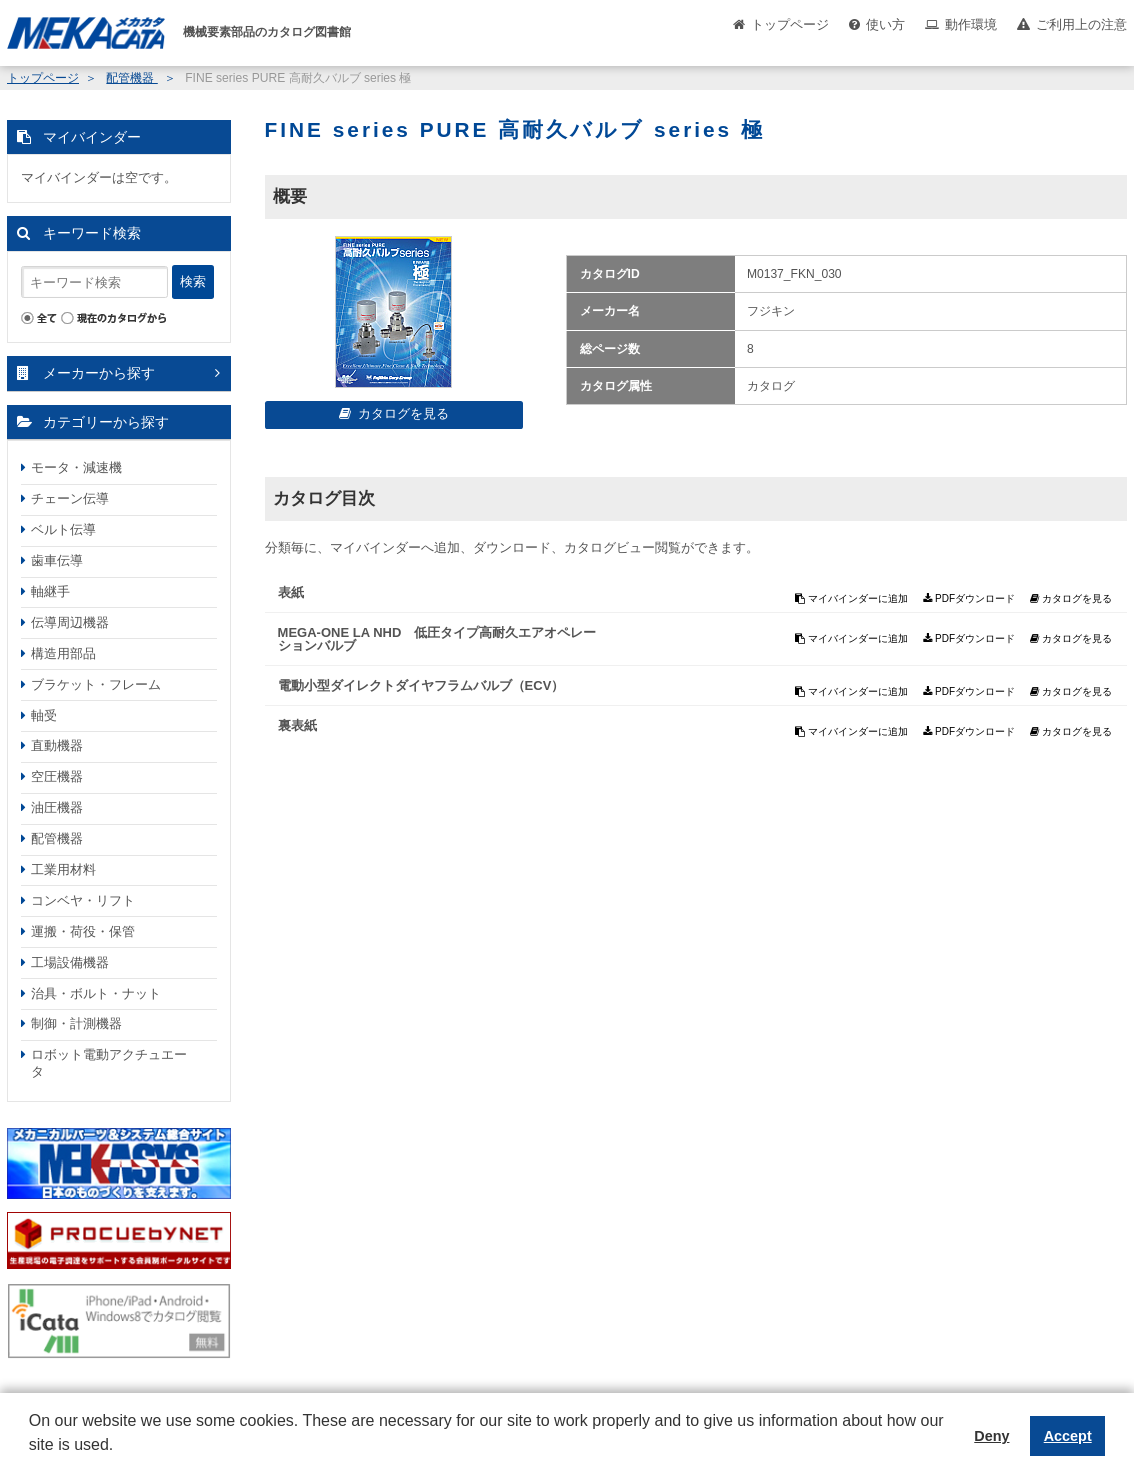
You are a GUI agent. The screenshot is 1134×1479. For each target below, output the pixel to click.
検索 (193, 281)
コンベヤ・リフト (83, 900)
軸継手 (50, 591)
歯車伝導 (57, 560)
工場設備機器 (70, 962)
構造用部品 (63, 653)
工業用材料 (63, 869)
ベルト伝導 (63, 529)
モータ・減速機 (76, 467)
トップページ (790, 24)
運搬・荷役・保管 (83, 931)
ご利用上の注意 (1081, 24)
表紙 (291, 592)
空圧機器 (57, 776)
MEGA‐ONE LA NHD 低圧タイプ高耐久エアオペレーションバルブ (437, 639)
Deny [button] (991, 1436)
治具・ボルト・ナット (96, 993)
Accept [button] (1068, 1436)
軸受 (44, 715)
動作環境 (971, 24)
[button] (32, 1460)
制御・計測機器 (76, 1023)
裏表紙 (297, 725)
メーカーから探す (99, 373)
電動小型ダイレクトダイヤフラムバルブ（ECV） (421, 685)
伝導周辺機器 (70, 622)
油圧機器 (57, 807)
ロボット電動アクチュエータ (109, 1063)
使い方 (885, 24)
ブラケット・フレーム (96, 684)
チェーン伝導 (70, 498)
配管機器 (131, 78)
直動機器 (57, 745)
